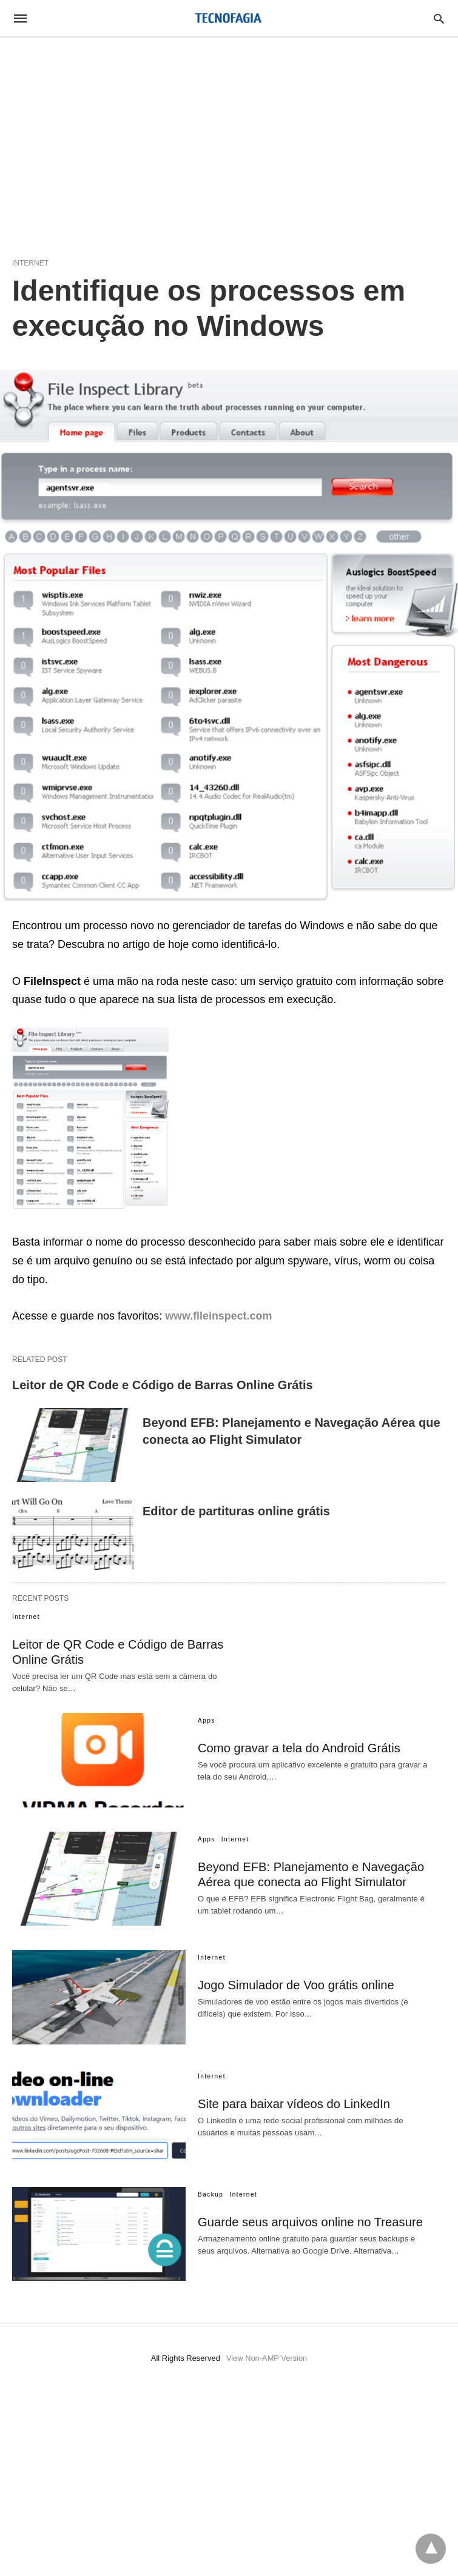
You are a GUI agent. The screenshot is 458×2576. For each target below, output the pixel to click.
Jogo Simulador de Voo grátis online (295, 1985)
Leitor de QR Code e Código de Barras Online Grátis (162, 1385)
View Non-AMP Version (267, 2358)
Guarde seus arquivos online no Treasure (309, 2222)
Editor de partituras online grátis (236, 1511)
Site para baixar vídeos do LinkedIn (293, 2104)
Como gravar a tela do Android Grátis (298, 1748)
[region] (229, 141)
